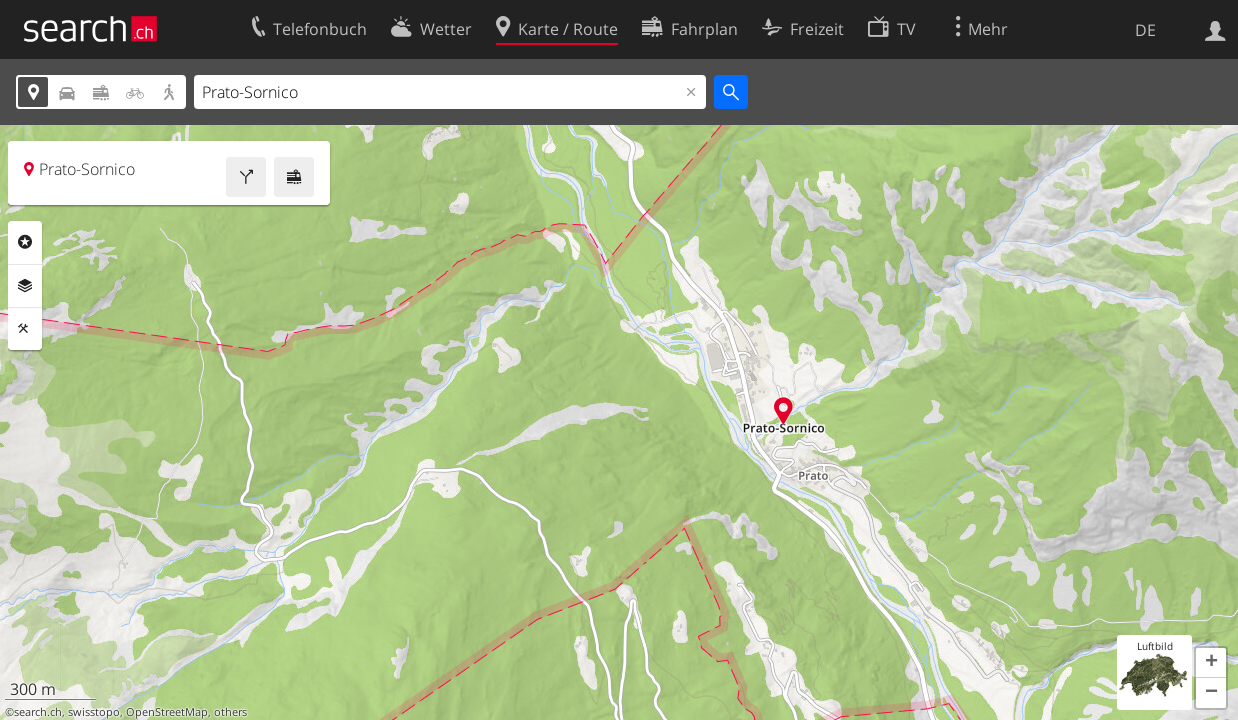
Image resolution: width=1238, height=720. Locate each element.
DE (1145, 30)
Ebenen (25, 286)
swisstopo (94, 712)
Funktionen (25, 329)
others (230, 712)
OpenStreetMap (167, 712)
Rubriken (25, 242)
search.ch (38, 712)
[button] (1211, 663)
